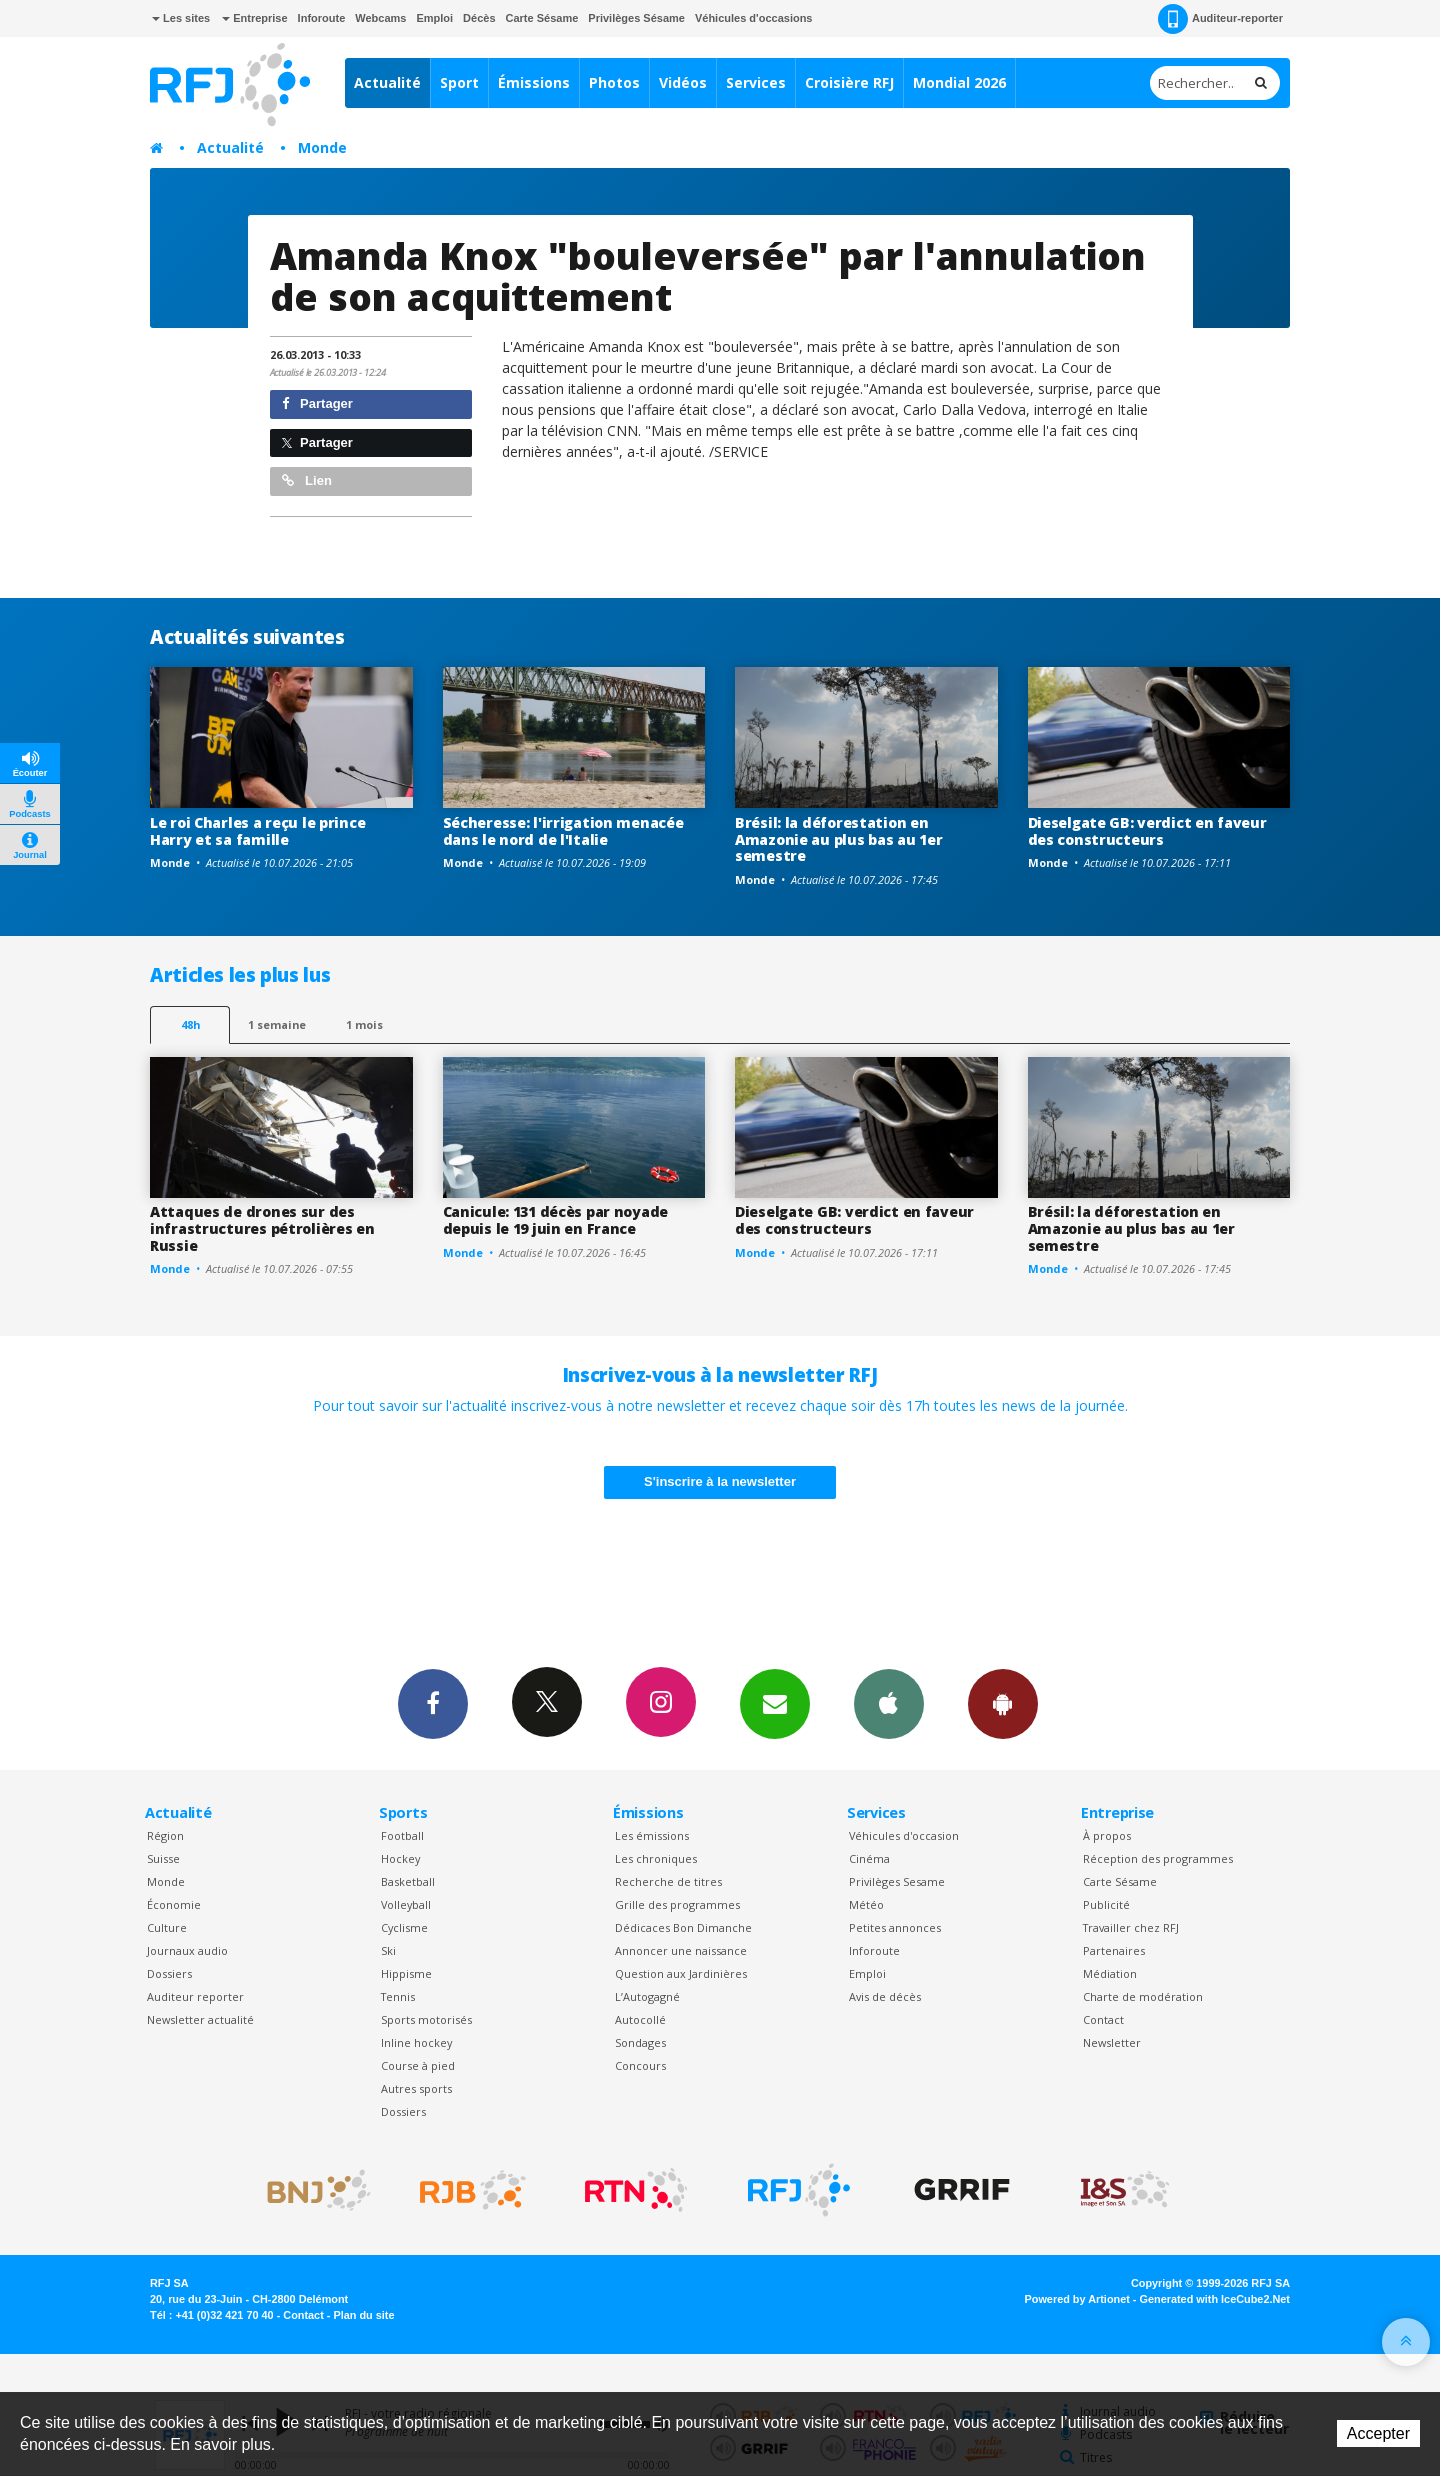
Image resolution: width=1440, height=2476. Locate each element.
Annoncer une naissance (681, 1950)
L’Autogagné (647, 1996)
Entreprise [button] (254, 18)
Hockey (400, 1858)
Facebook (433, 1703)
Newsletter (1112, 2042)
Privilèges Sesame (897, 1881)
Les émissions (652, 1835)
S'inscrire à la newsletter (720, 1481)
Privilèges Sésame (636, 18)
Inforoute (322, 18)
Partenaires (1114, 1950)
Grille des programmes (677, 1904)
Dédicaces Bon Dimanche (683, 1927)
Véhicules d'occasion (904, 1835)
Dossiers (169, 1973)
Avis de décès (885, 1996)
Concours (640, 2065)
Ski (388, 1950)
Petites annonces (895, 1927)
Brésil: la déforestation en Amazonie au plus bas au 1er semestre (838, 839)
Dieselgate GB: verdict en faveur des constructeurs (1147, 831)
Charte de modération (1143, 1996)
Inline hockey (416, 2042)
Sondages (640, 2042)
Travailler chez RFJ (1131, 1927)
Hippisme (406, 1973)
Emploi (434, 18)
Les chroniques (656, 1858)
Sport (459, 82)
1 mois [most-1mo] (364, 1024)
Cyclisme (404, 1927)
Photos (614, 82)
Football (402, 1835)
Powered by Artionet (1077, 2299)
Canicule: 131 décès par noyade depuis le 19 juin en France (556, 1220)
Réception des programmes (1158, 1858)
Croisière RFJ (849, 82)
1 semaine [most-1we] (277, 1024)
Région (165, 1835)
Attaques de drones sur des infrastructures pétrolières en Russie (262, 1228)
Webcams (380, 18)
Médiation (1110, 1973)
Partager (317, 403)
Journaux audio (187, 1950)
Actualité (387, 82)
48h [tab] (190, 1024)
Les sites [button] (181, 18)
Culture (167, 1927)
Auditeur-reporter (1220, 19)
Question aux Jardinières (681, 1973)
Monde (322, 147)
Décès (479, 18)
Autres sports (416, 2088)
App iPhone (889, 1703)
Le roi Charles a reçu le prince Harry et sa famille (257, 831)
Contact (1103, 2019)
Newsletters (775, 1703)
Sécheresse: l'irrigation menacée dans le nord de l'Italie (563, 831)
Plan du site (363, 2315)
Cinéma (869, 1858)
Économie (174, 1904)
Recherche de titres (668, 1881)
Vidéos (683, 82)
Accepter (1378, 2433)
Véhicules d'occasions (754, 18)
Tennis (398, 1996)
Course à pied (418, 2065)
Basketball (408, 1881)
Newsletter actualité (200, 2019)
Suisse (163, 1858)
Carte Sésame (542, 18)
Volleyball (406, 1904)
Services (756, 82)
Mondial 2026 (959, 82)
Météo (866, 1904)
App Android (1003, 1703)
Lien (307, 480)
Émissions (534, 82)
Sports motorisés (426, 2019)
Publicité (1106, 1904)
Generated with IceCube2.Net (1215, 2299)
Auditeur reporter (195, 1996)
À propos (1107, 1835)
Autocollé (640, 2019)
